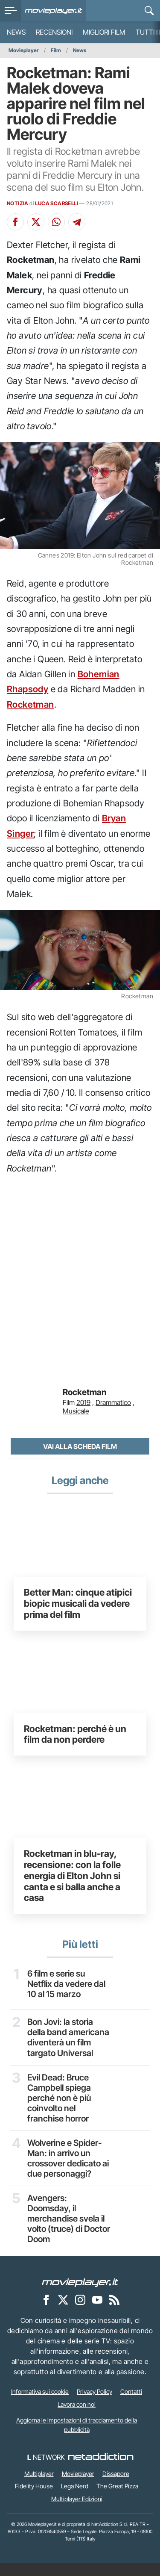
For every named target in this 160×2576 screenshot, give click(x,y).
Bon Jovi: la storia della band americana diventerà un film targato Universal (67, 2043)
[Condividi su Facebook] (15, 221)
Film (56, 50)
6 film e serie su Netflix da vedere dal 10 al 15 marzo (67, 1984)
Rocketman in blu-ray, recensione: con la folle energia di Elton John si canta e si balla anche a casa (72, 1875)
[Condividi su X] (35, 221)
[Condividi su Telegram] (76, 221)
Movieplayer (24, 50)
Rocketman (30, 704)
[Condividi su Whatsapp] (56, 221)
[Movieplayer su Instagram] (80, 2312)
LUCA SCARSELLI (56, 203)
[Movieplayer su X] (63, 2312)
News (16, 32)
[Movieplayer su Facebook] (46, 2312)
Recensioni (54, 32)
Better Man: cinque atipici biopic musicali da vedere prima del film (78, 1603)
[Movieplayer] (80, 2295)
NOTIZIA (18, 203)
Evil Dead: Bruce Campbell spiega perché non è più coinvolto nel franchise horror (60, 2109)
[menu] (10, 10)
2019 (83, 1402)
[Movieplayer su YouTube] (97, 2312)
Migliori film (104, 32)
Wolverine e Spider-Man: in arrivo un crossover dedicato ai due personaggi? (65, 2170)
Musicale (76, 1411)
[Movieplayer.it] (53, 10)
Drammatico (113, 1402)
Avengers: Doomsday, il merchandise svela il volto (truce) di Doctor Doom (67, 2231)
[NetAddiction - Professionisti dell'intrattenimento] (100, 2470)
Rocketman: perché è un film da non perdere (75, 1734)
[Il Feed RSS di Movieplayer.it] (114, 2312)
